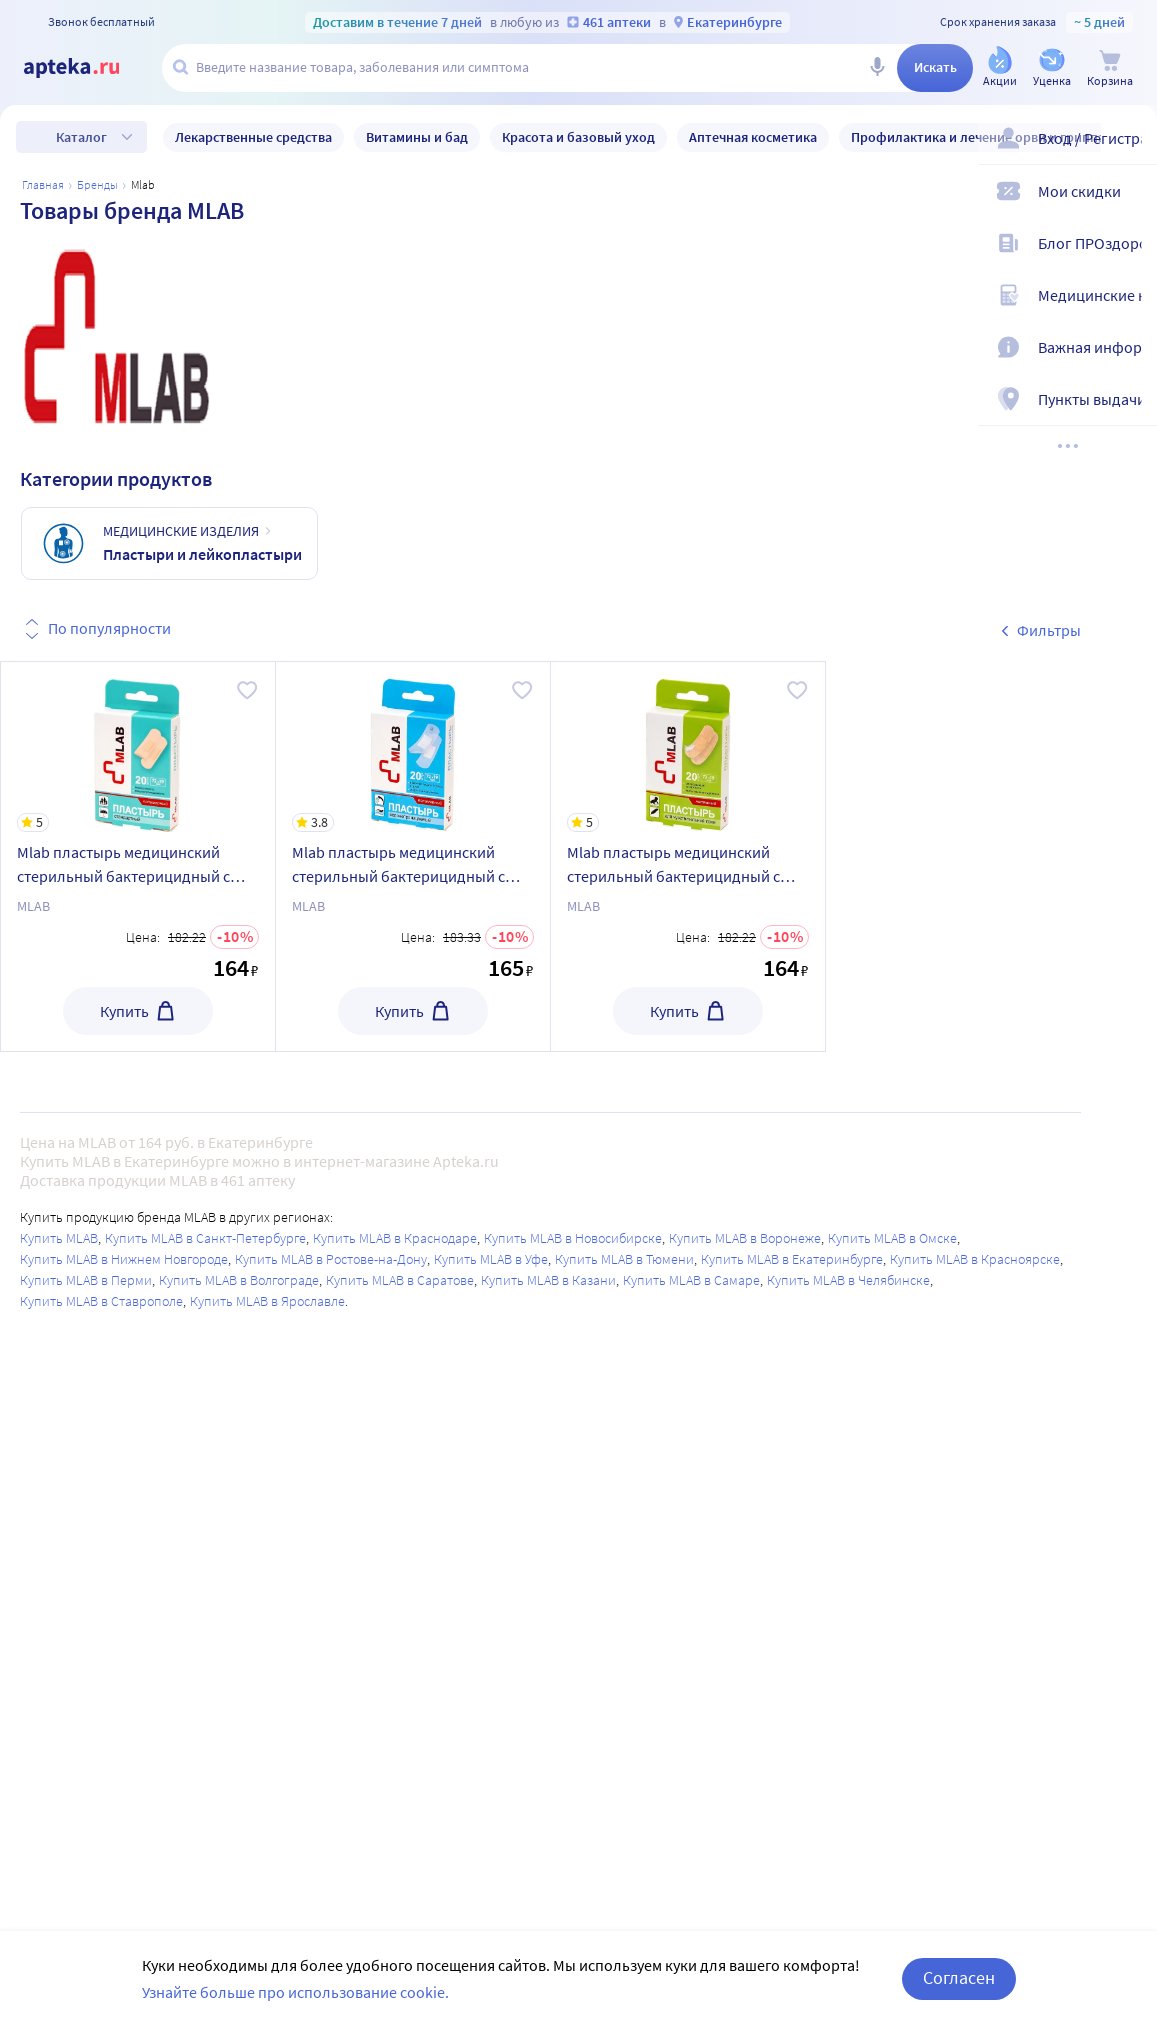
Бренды (97, 184)
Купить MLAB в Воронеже (745, 1238)
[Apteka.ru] (88, 68)
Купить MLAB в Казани (548, 1280)
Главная (43, 184)
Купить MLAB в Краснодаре (395, 1238)
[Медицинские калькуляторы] (1129, 304)
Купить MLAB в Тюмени (624, 1259)
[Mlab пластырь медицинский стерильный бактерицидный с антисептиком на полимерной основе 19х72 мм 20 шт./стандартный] (138, 747)
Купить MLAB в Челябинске (848, 1280)
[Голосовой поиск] (877, 68)
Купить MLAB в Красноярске (975, 1259)
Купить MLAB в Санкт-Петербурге (205, 1238)
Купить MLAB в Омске (892, 1238)
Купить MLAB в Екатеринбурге (792, 1259)
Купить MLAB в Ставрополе (101, 1301)
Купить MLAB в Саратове (400, 1280)
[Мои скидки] (1129, 200)
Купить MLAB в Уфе (491, 1259)
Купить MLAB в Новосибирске (573, 1238)
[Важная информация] (1129, 356)
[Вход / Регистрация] (1129, 147)
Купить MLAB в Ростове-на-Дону (331, 1259)
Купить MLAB (59, 1238)
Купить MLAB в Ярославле (267, 1301)
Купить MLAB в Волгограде (239, 1280)
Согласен (959, 1977)
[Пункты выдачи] (1129, 408)
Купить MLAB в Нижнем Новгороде (124, 1259)
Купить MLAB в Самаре (691, 1280)
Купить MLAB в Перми (86, 1280)
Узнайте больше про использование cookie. (295, 1992)
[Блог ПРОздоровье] (1129, 252)
